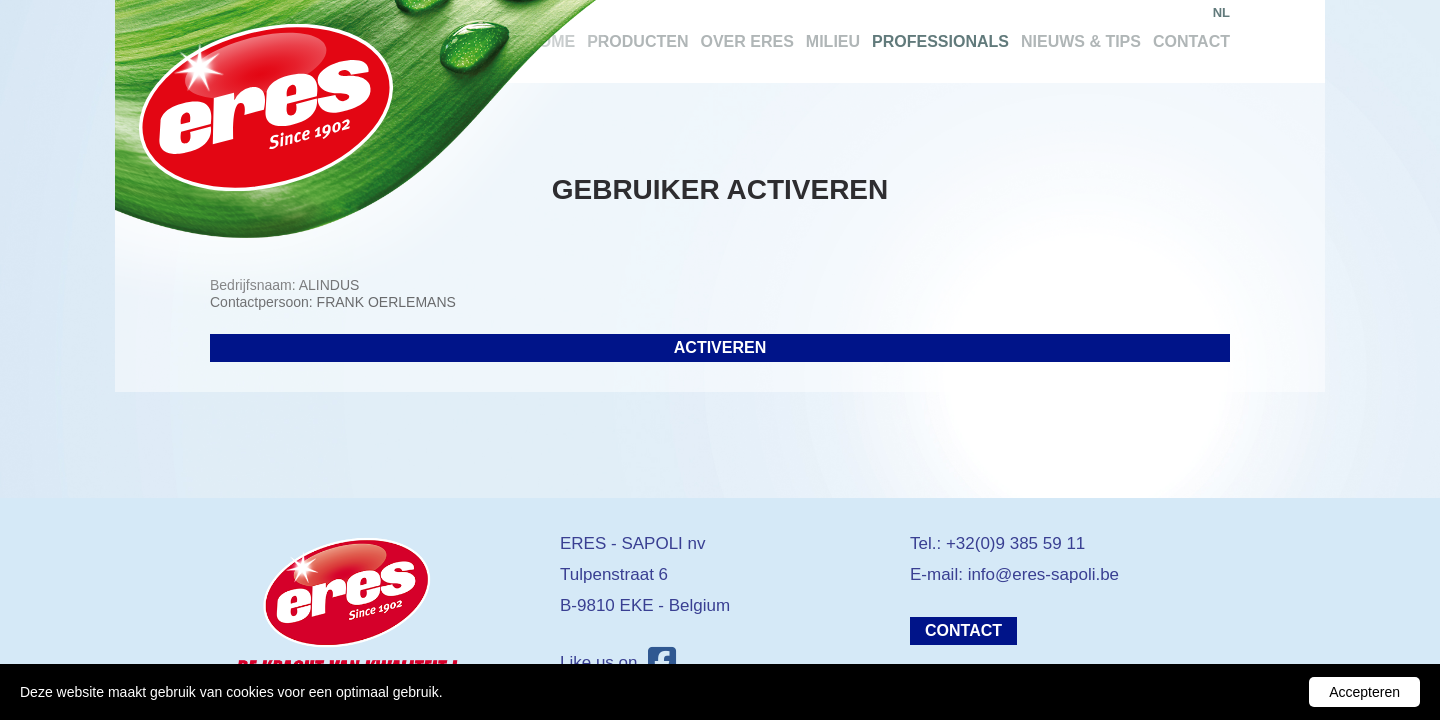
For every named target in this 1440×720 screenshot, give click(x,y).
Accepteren (1364, 692)
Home (551, 41)
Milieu (833, 41)
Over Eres (746, 41)
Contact (1191, 41)
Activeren (720, 347)
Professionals (940, 41)
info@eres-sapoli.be (1043, 574)
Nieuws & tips (1081, 41)
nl (1221, 12)
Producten (637, 41)
